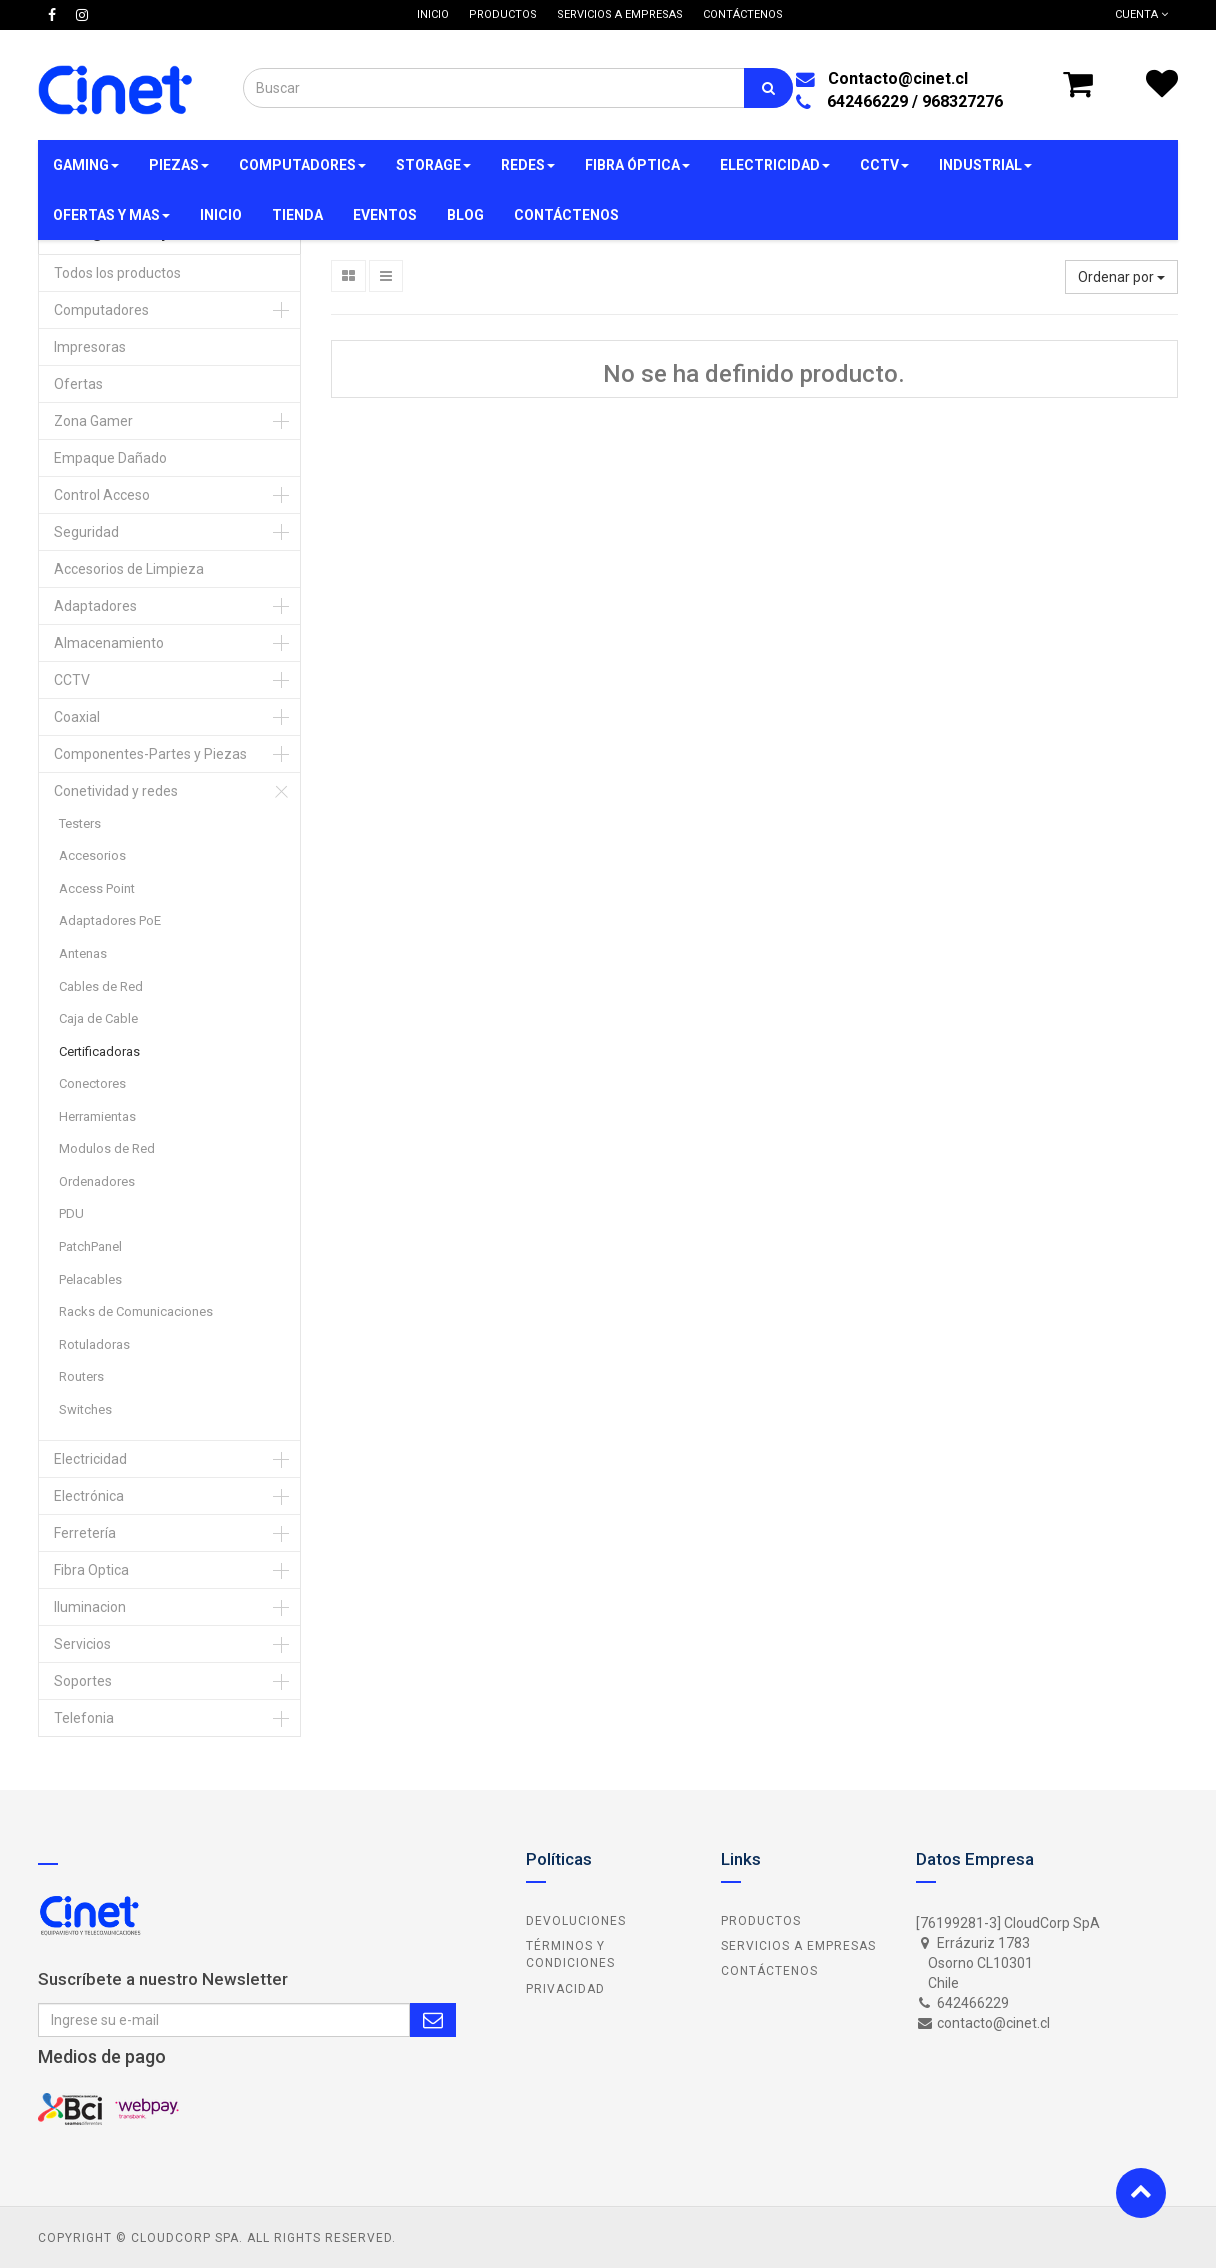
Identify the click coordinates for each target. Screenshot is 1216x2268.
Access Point (97, 888)
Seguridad (86, 532)
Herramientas (97, 1116)
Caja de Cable (98, 1018)
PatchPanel (90, 1246)
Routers (81, 1376)
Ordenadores (97, 1181)
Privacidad (565, 1989)
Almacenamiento (109, 643)
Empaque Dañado (110, 458)
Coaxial (77, 717)
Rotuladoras (94, 1344)
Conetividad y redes (116, 791)
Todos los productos (117, 273)
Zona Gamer (93, 421)
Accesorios (92, 855)
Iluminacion (90, 1607)
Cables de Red (101, 986)
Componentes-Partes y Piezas (150, 754)
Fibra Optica (91, 1570)
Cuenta (1141, 14)
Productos (761, 1921)
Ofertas (78, 384)
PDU (71, 1213)
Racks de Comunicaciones (136, 1311)
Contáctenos (769, 1971)
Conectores (92, 1083)
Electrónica (89, 1496)
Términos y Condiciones (570, 1954)
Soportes (83, 1681)
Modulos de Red (107, 1148)
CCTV (72, 680)
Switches (85, 1409)
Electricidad (90, 1459)
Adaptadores (95, 606)
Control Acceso (102, 495)
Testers (80, 823)
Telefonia (84, 1718)
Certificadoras (99, 1051)
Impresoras (90, 347)
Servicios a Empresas (798, 1946)
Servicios (82, 1644)
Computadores (101, 310)
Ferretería (85, 1533)
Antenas (83, 953)
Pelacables (90, 1279)
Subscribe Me (433, 2020)
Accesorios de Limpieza (129, 569)
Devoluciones (576, 1921)
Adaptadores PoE (110, 920)
